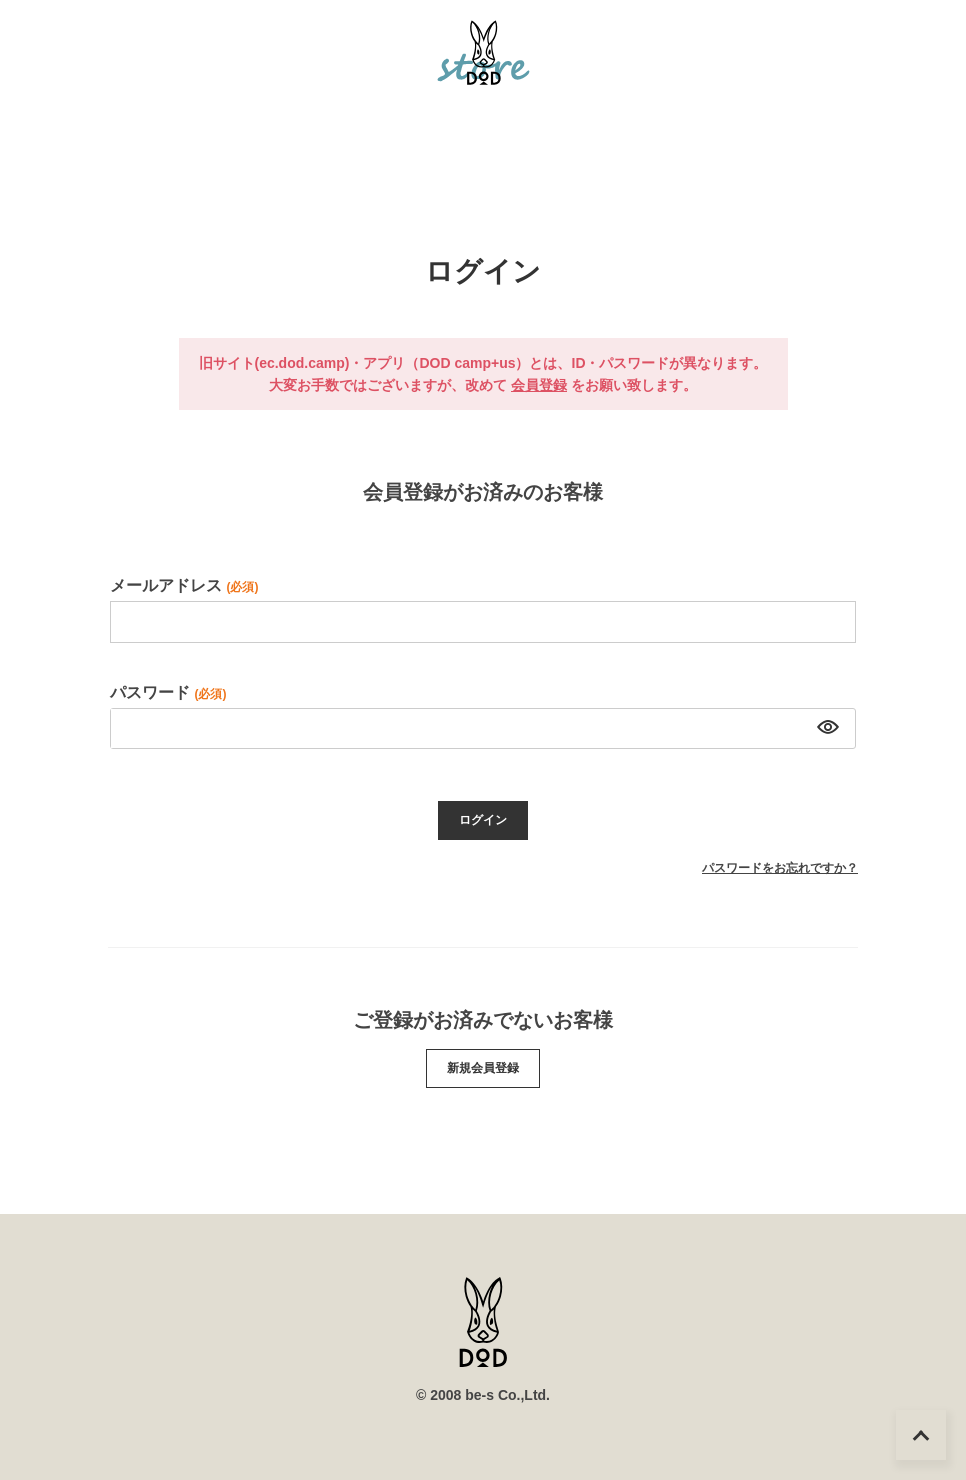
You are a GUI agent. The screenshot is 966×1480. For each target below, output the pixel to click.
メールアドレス (184, 585)
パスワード (168, 692)
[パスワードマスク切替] (825, 729)
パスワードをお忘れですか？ (780, 868)
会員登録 (539, 385)
